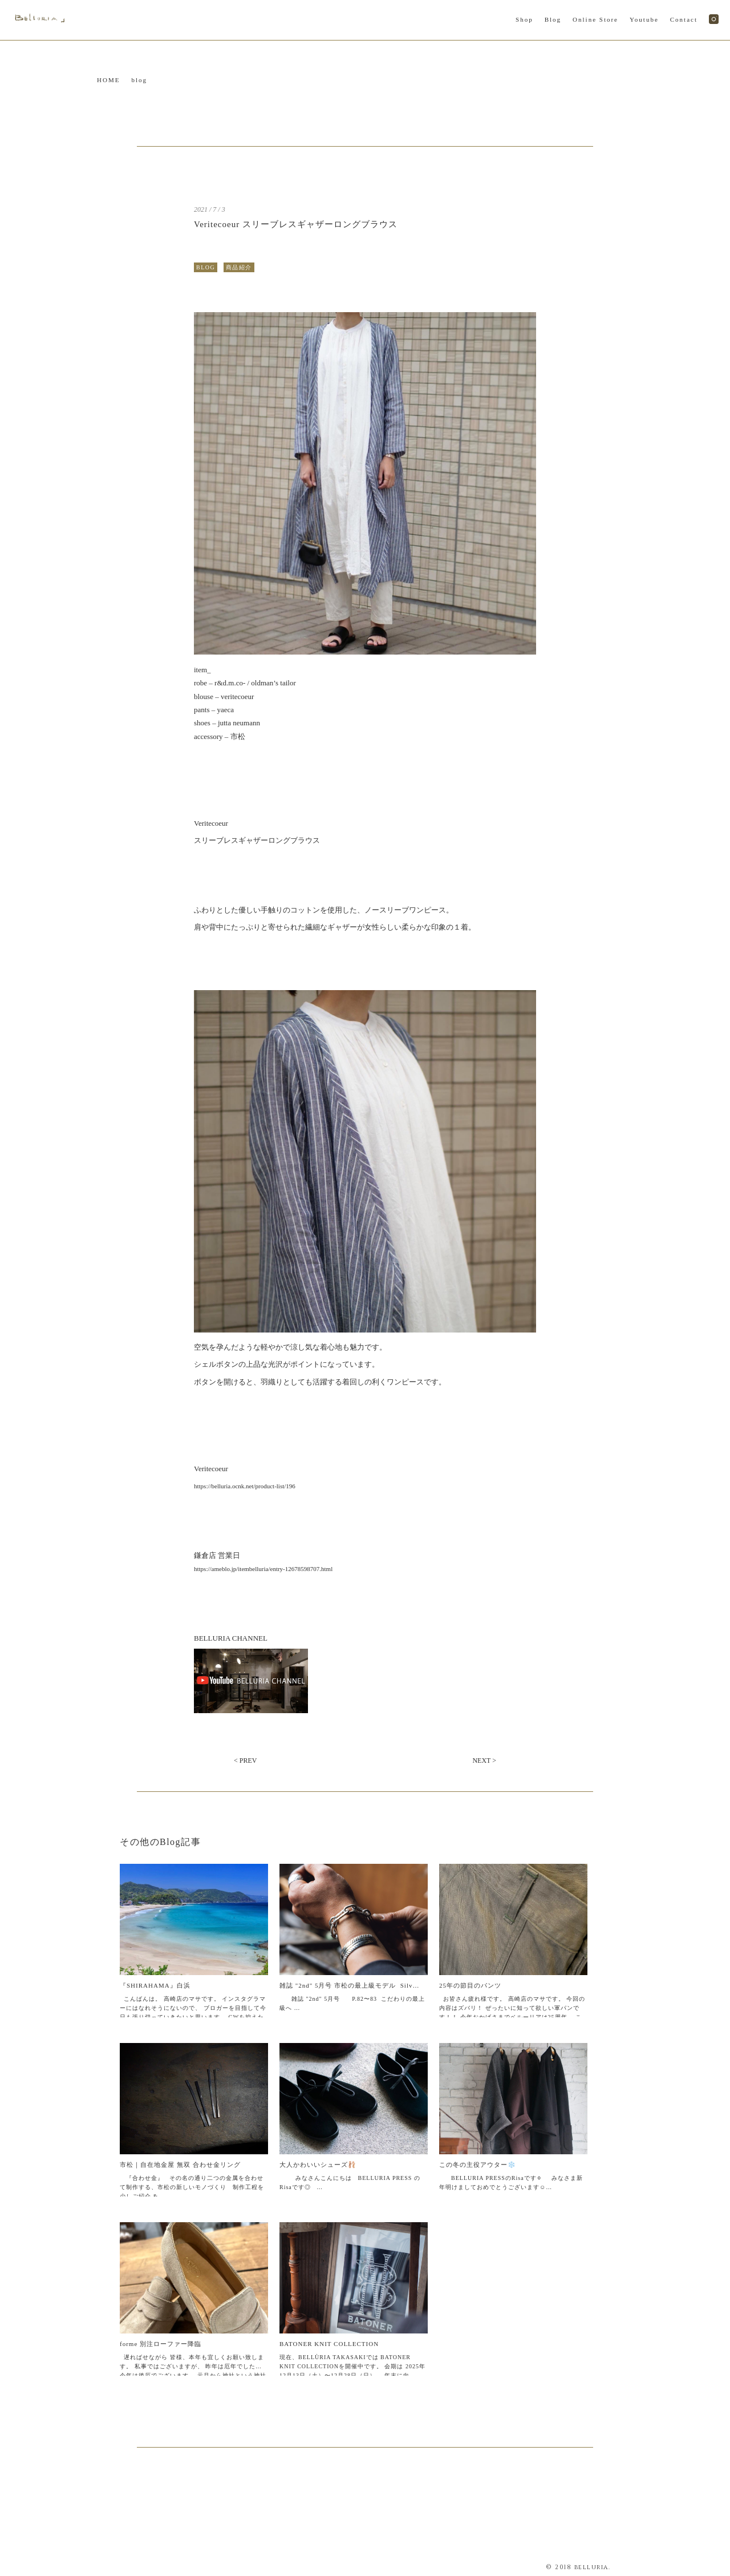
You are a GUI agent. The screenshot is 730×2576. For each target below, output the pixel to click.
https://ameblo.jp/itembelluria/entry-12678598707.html (263, 1568)
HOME (108, 79)
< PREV (245, 1761)
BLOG (205, 267)
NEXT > (484, 1761)
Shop (524, 19)
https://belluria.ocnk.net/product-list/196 (244, 1486)
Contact (683, 19)
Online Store (595, 19)
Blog (553, 19)
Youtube (644, 19)
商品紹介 (239, 267)
